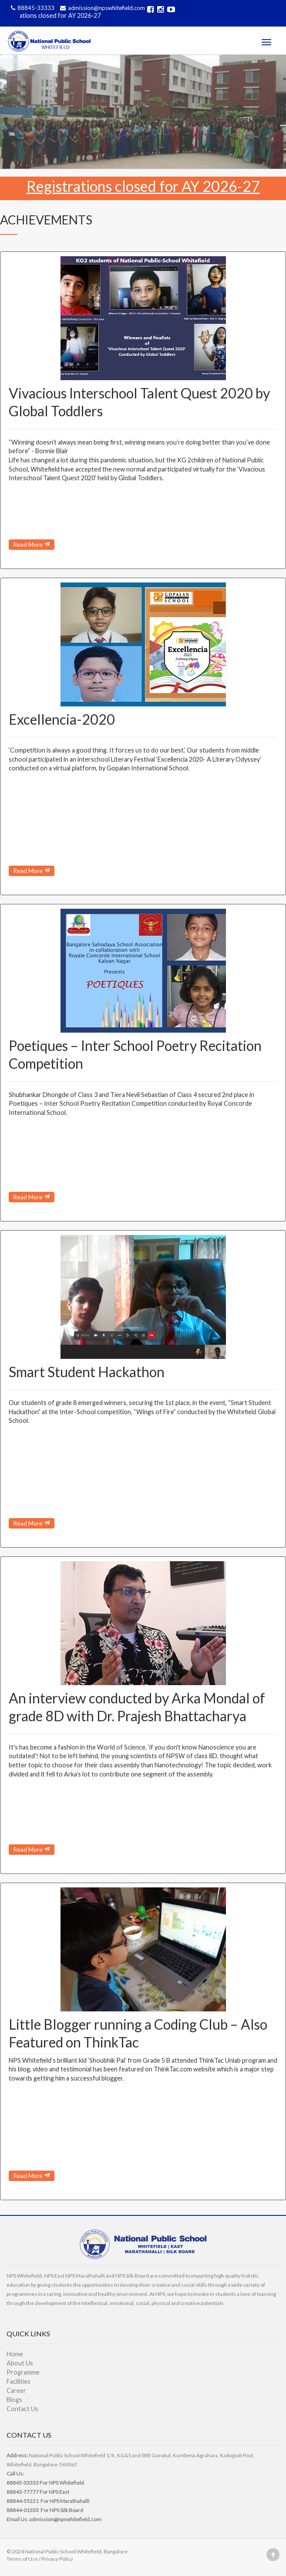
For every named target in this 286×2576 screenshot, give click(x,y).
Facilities (18, 2381)
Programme (23, 2372)
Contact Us (22, 2408)
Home (15, 2354)
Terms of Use (22, 2559)
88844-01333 (23, 2510)
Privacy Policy (57, 2559)
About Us (20, 2363)
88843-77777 (23, 2492)
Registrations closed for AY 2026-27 (56, 15)
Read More (31, 544)
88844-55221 (23, 2501)
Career (16, 2390)
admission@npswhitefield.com (101, 7)
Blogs (14, 2399)
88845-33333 (32, 7)
